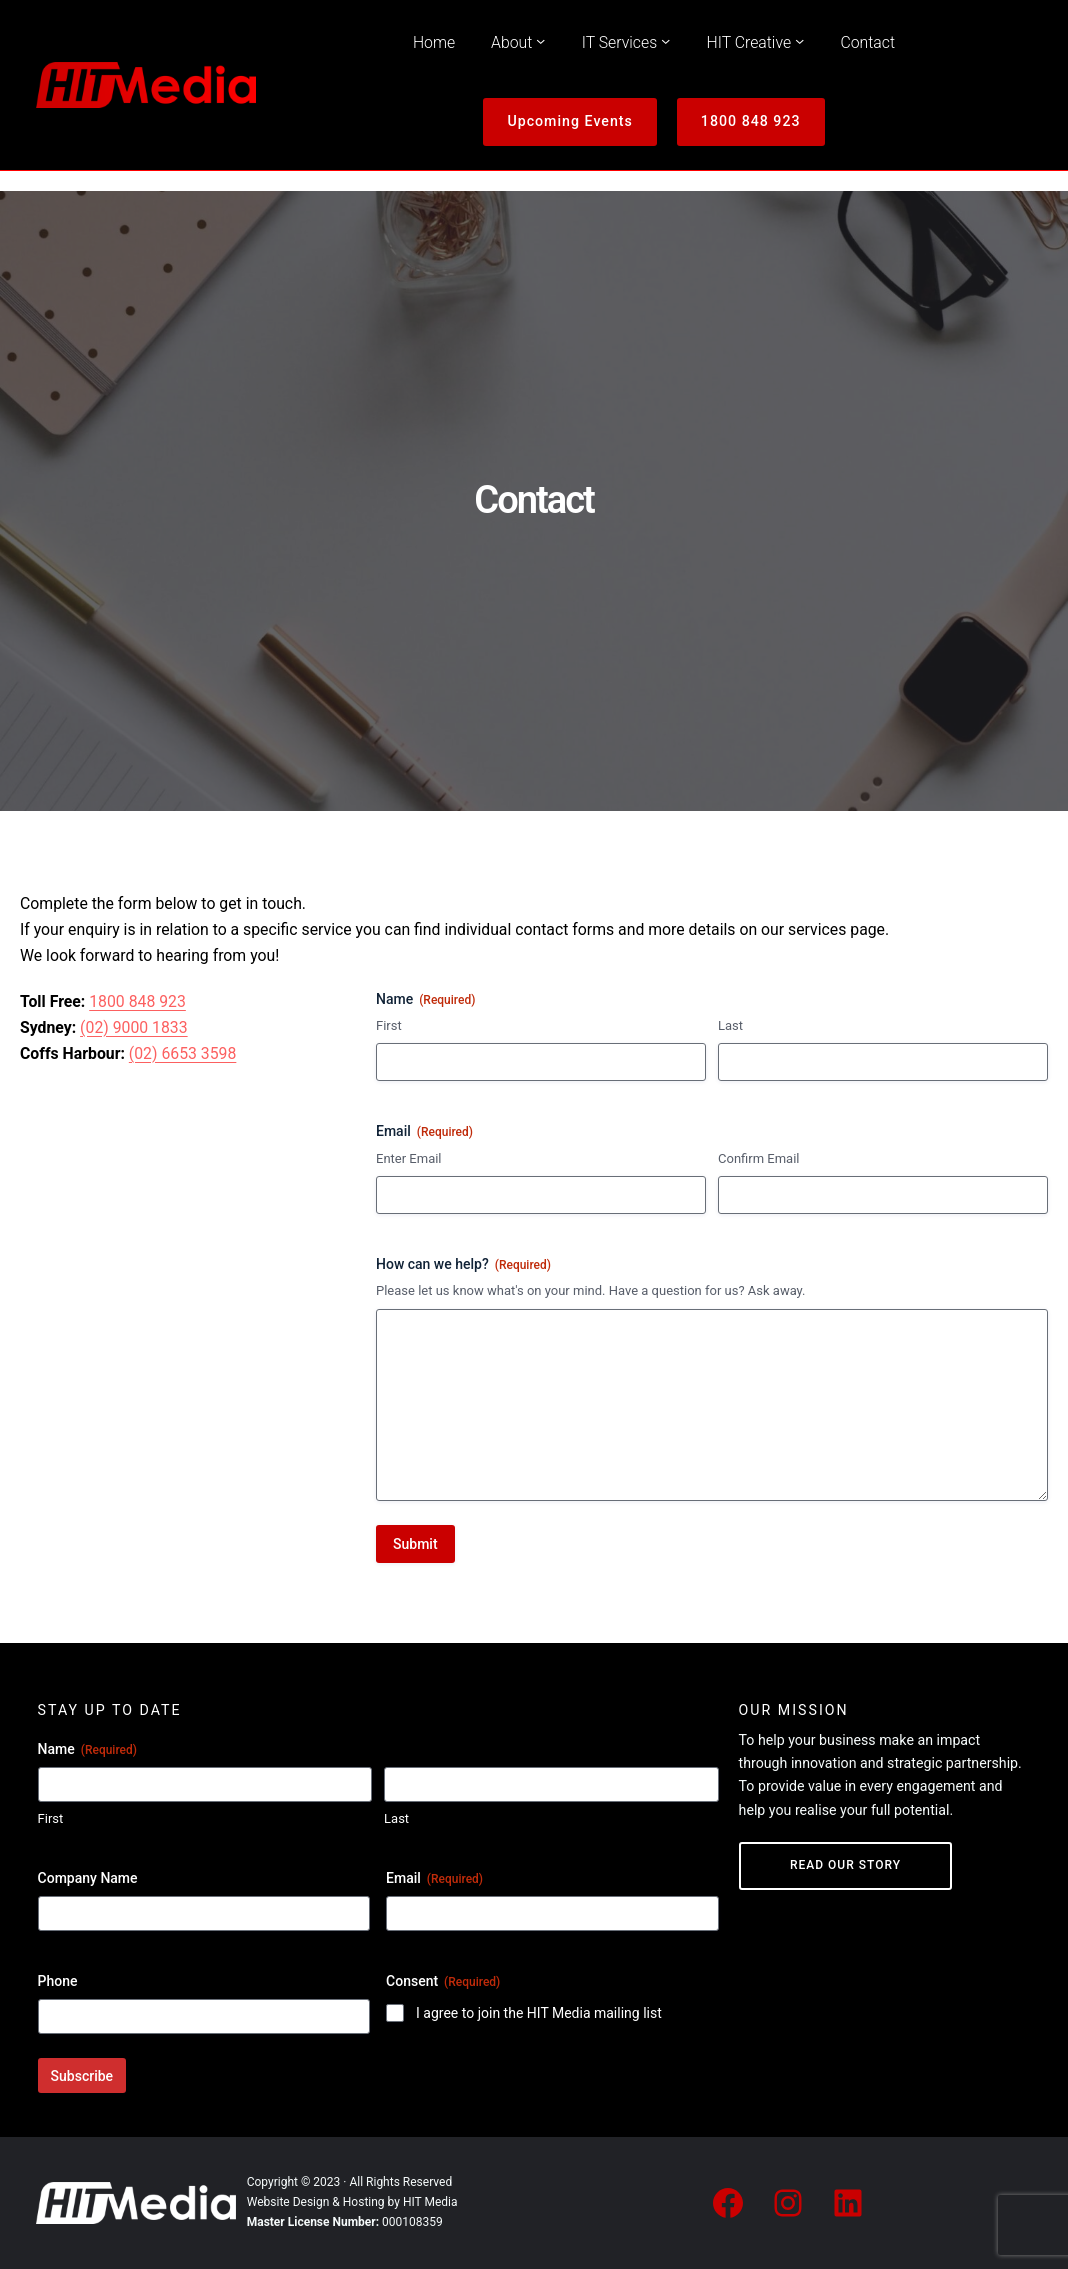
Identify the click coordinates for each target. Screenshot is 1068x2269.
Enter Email (409, 1158)
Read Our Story (845, 1865)
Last (730, 1025)
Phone (58, 1981)
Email (434, 1879)
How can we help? (463, 1265)
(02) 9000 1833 (134, 1027)
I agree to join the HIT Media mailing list (539, 2013)
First (389, 1025)
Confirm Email (758, 1158)
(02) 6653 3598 (183, 1053)
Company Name (88, 1878)
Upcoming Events (569, 121)
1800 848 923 (751, 121)
